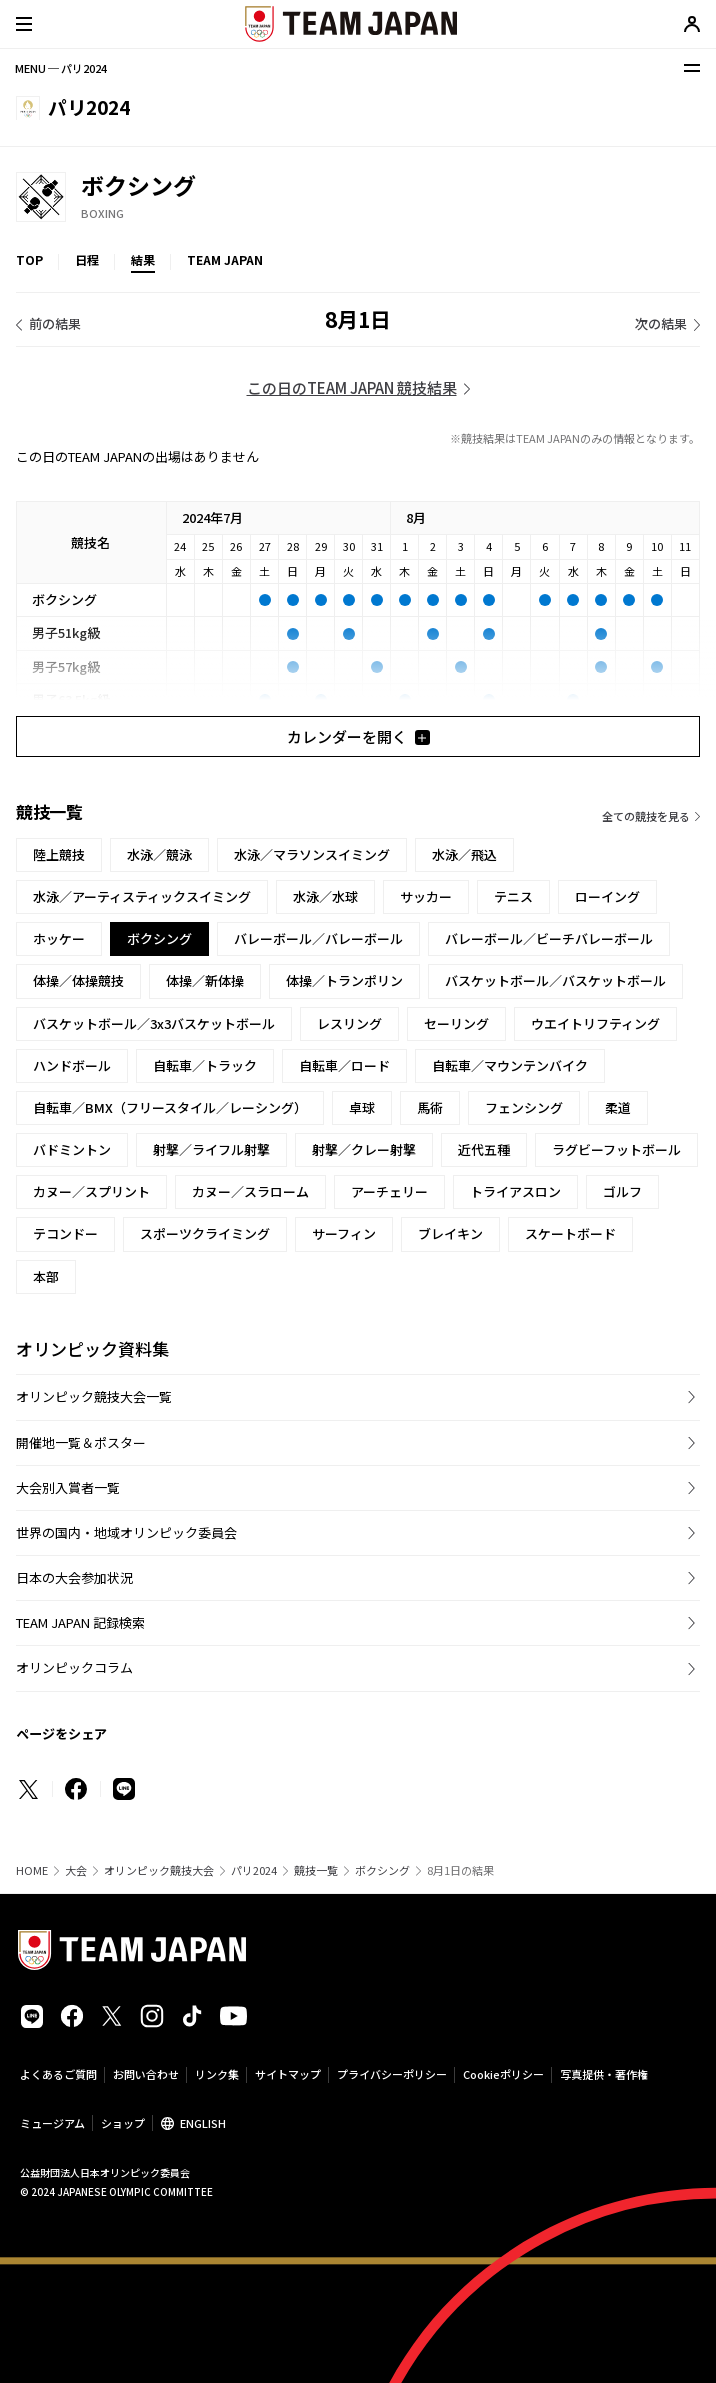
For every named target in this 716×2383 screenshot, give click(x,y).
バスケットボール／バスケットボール (555, 980)
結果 (143, 259)
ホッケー (59, 938)
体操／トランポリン (344, 980)
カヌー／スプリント (91, 1191)
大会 (76, 1870)
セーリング (456, 1023)
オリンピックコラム (74, 1667)
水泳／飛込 (464, 854)
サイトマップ (288, 2074)
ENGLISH (203, 2123)
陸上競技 (59, 854)
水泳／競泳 (159, 854)
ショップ (123, 2123)
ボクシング (382, 1870)
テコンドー (65, 1233)
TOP (29, 259)
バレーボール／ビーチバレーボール (549, 938)
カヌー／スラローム (250, 1191)
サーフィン (344, 1233)
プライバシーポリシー (392, 2074)
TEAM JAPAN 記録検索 (80, 1622)
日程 (87, 259)
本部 (46, 1276)
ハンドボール (72, 1065)
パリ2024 (254, 1870)
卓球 (362, 1107)
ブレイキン (450, 1233)
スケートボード (570, 1233)
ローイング (607, 896)
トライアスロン (515, 1191)
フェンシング (524, 1107)
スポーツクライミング (205, 1233)
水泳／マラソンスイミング (312, 854)
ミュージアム (52, 2123)
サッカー (426, 896)
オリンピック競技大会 (159, 1870)
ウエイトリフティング (595, 1023)
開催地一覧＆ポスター (81, 1442)
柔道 (618, 1107)
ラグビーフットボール (616, 1149)
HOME (32, 1870)
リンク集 (217, 2074)
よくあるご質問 (58, 2074)
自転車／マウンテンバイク (510, 1065)
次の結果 (661, 323)
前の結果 (55, 323)
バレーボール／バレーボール (318, 938)
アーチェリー (389, 1191)
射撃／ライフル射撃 (211, 1149)
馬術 (430, 1107)
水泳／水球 (325, 896)
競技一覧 (316, 1870)
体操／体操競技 (78, 980)
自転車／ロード (344, 1065)
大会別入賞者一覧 (68, 1487)
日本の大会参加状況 (74, 1577)
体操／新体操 (205, 980)
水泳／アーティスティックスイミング (142, 896)
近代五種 (484, 1149)
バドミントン (72, 1149)
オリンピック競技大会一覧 (94, 1396)
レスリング (349, 1023)
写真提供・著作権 (604, 2074)
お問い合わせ (146, 2074)
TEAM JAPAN (225, 259)
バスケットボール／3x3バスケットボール (154, 1023)
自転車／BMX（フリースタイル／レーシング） (170, 1107)
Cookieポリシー (503, 2074)
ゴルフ (622, 1191)
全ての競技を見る (646, 816)
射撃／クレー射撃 (364, 1149)
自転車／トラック (205, 1065)
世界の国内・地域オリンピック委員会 (126, 1532)
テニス (513, 896)
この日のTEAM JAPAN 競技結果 (352, 387)
